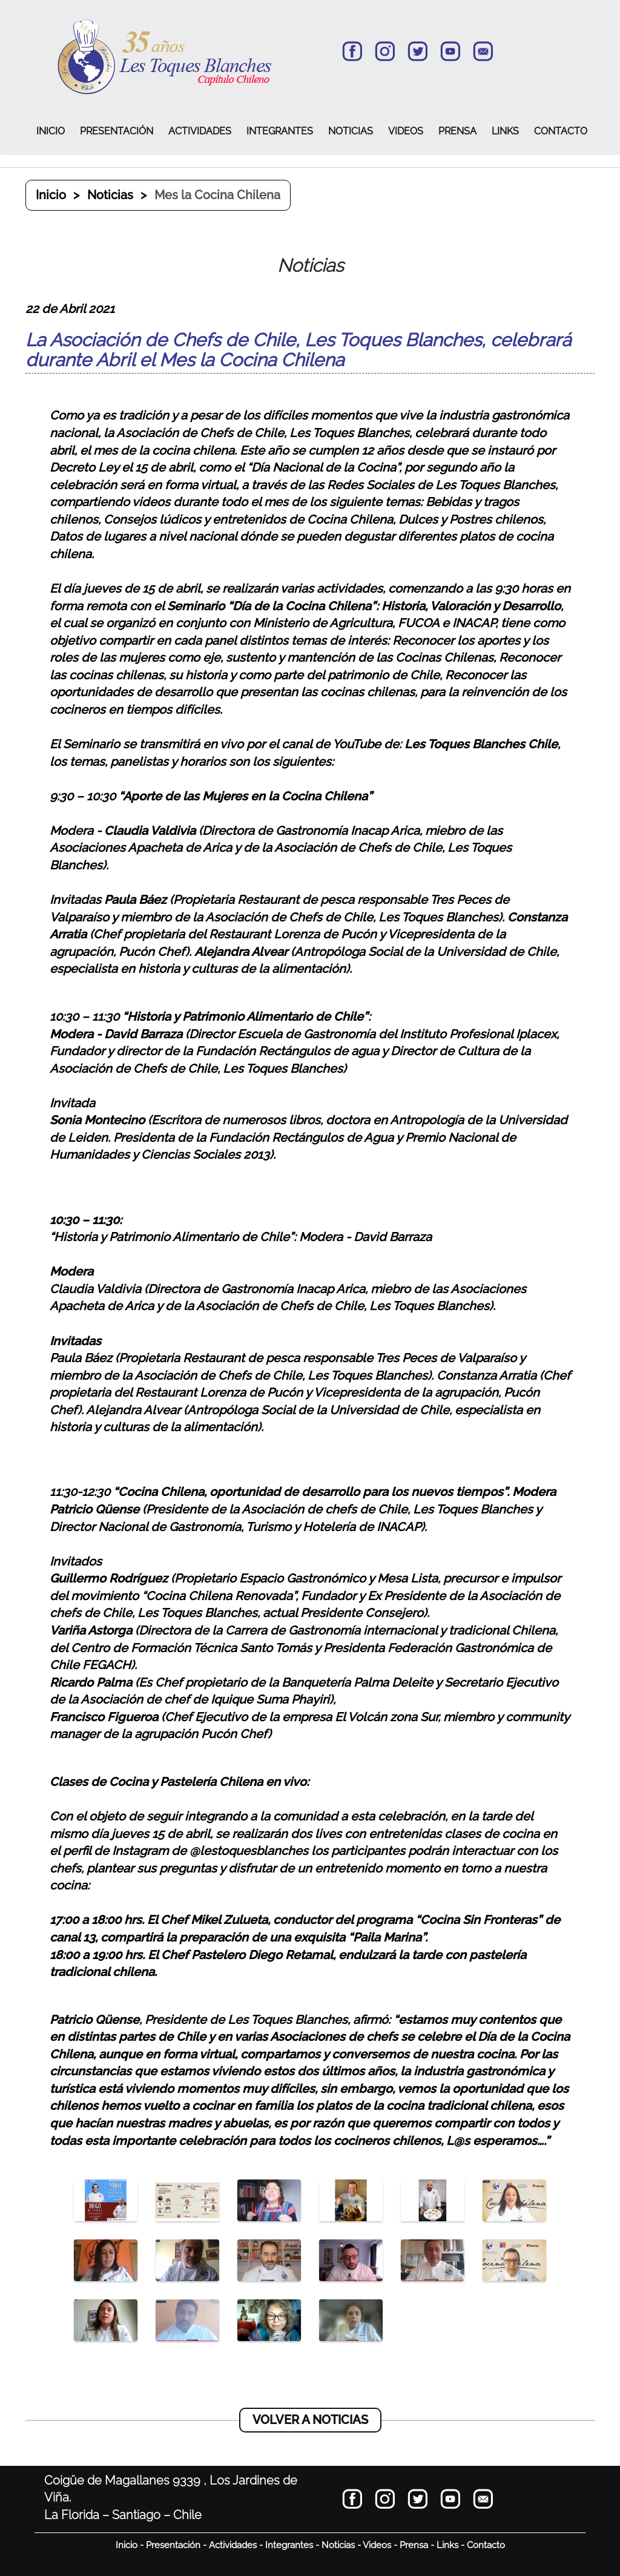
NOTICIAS (350, 131)
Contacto (486, 2545)
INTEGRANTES (279, 131)
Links (447, 2545)
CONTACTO (560, 131)
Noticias (110, 195)
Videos (377, 2545)
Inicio (51, 195)
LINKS (505, 131)
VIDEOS (405, 131)
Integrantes (289, 2545)
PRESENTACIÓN (116, 131)
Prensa (414, 2545)
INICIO (50, 131)
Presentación (173, 2545)
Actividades (233, 2545)
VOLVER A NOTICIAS (310, 2420)
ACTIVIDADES (199, 131)
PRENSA (457, 131)
